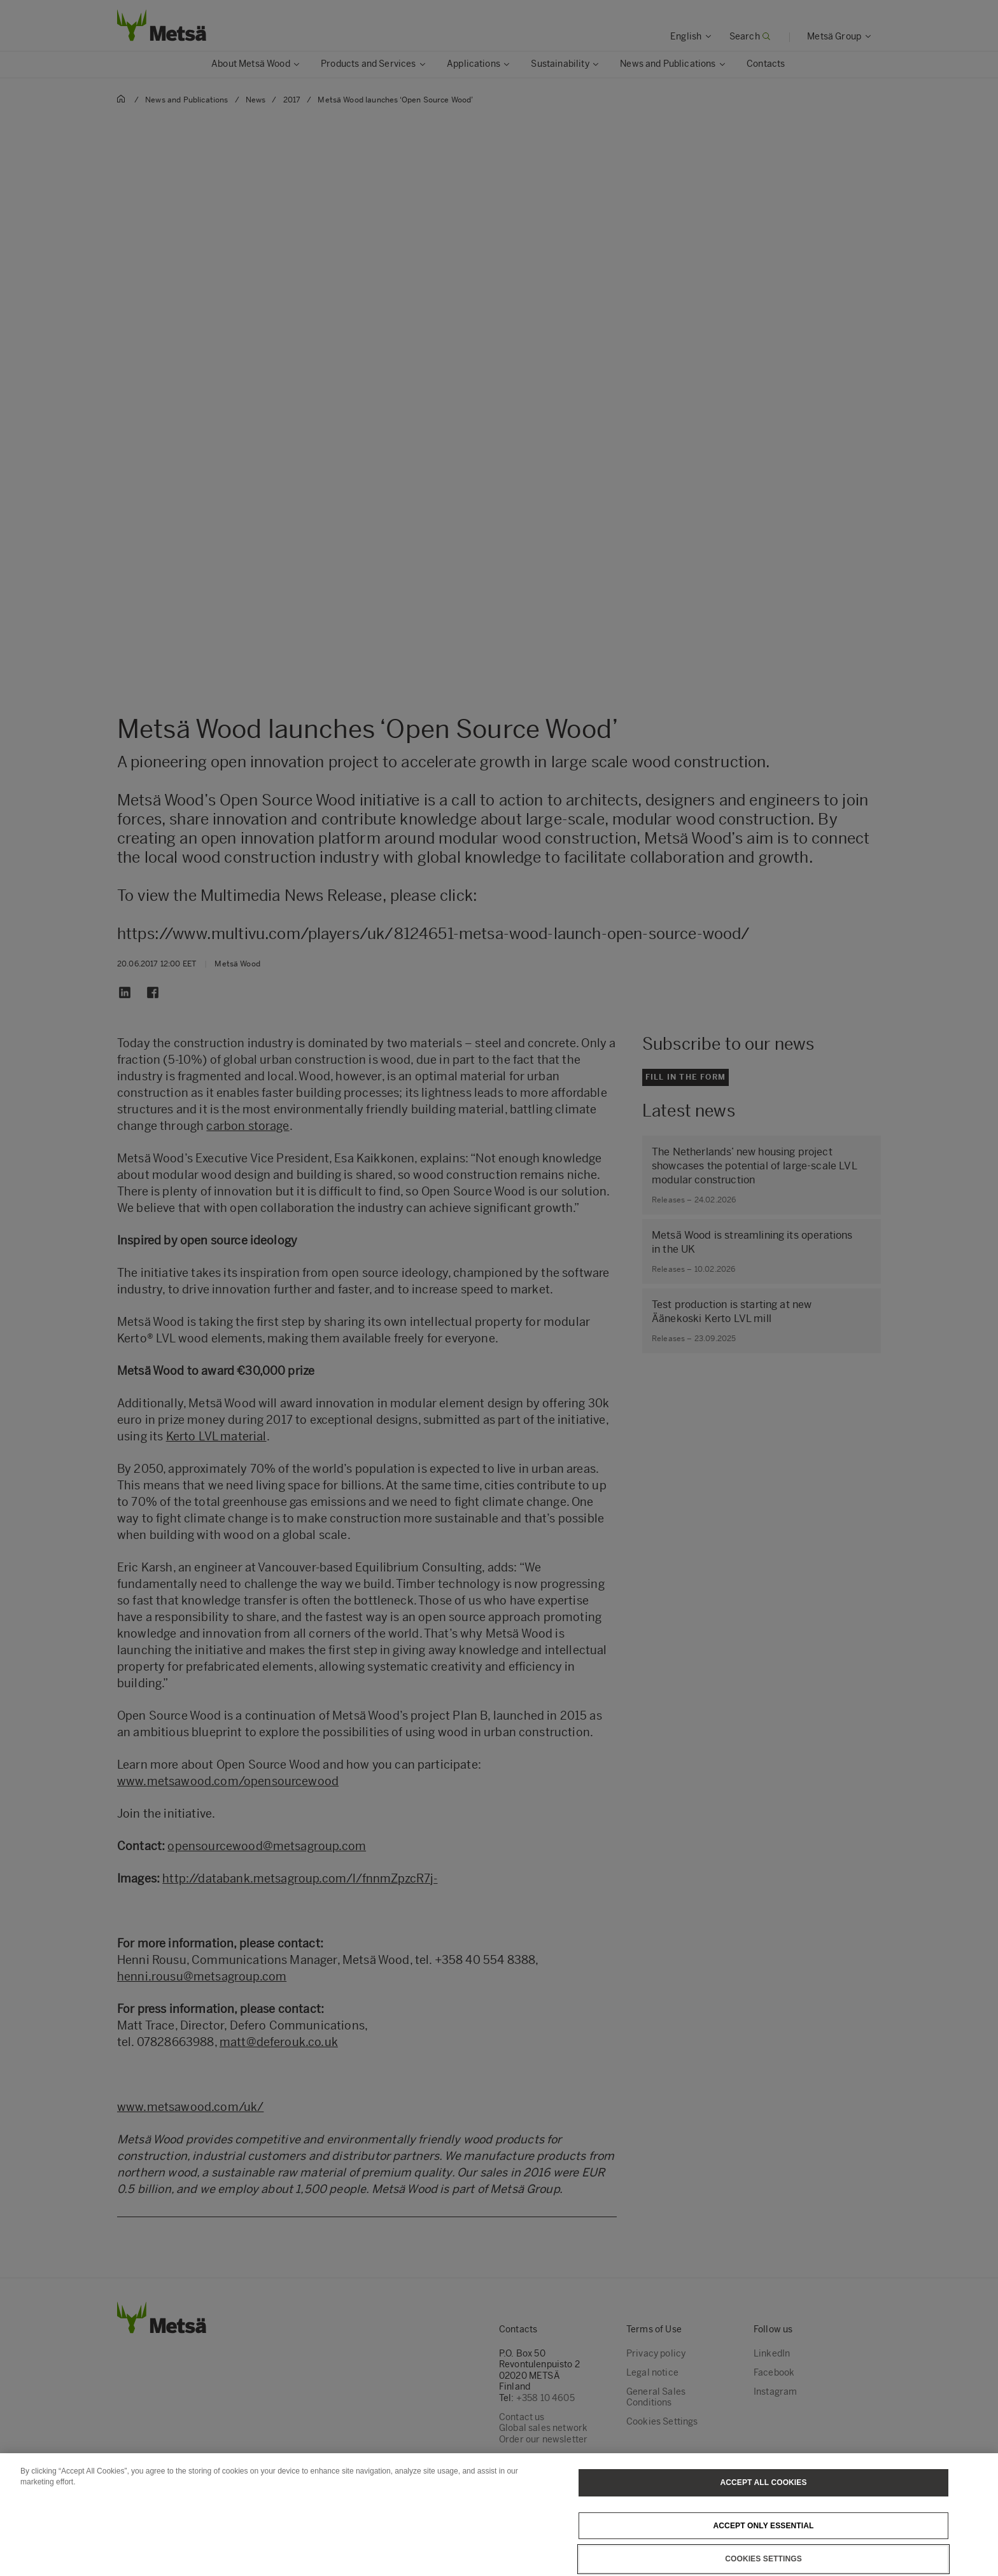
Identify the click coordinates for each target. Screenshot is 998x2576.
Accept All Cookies (763, 2506)
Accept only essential (763, 2549)
